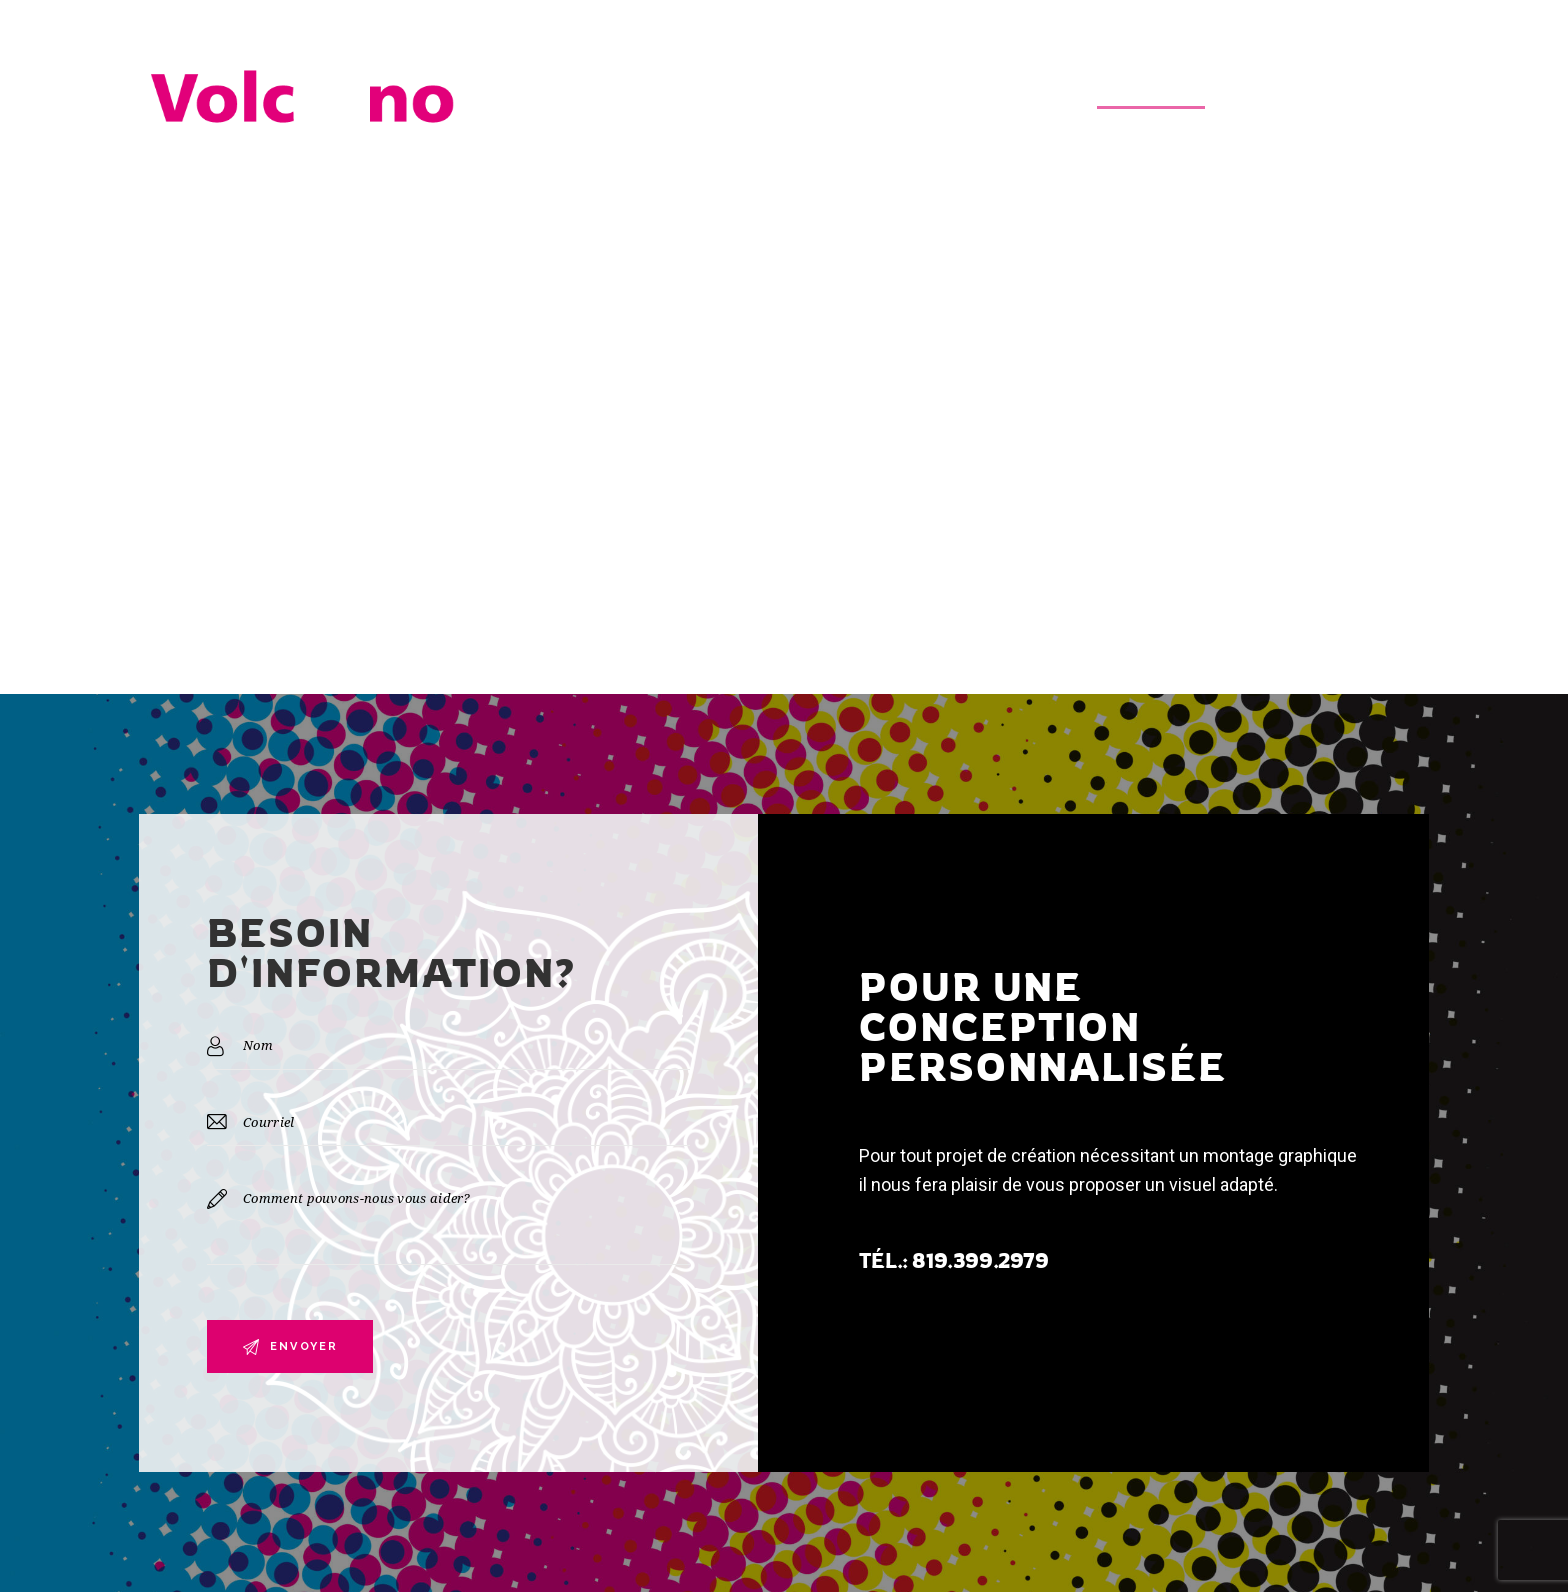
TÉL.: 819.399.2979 (954, 1261)
